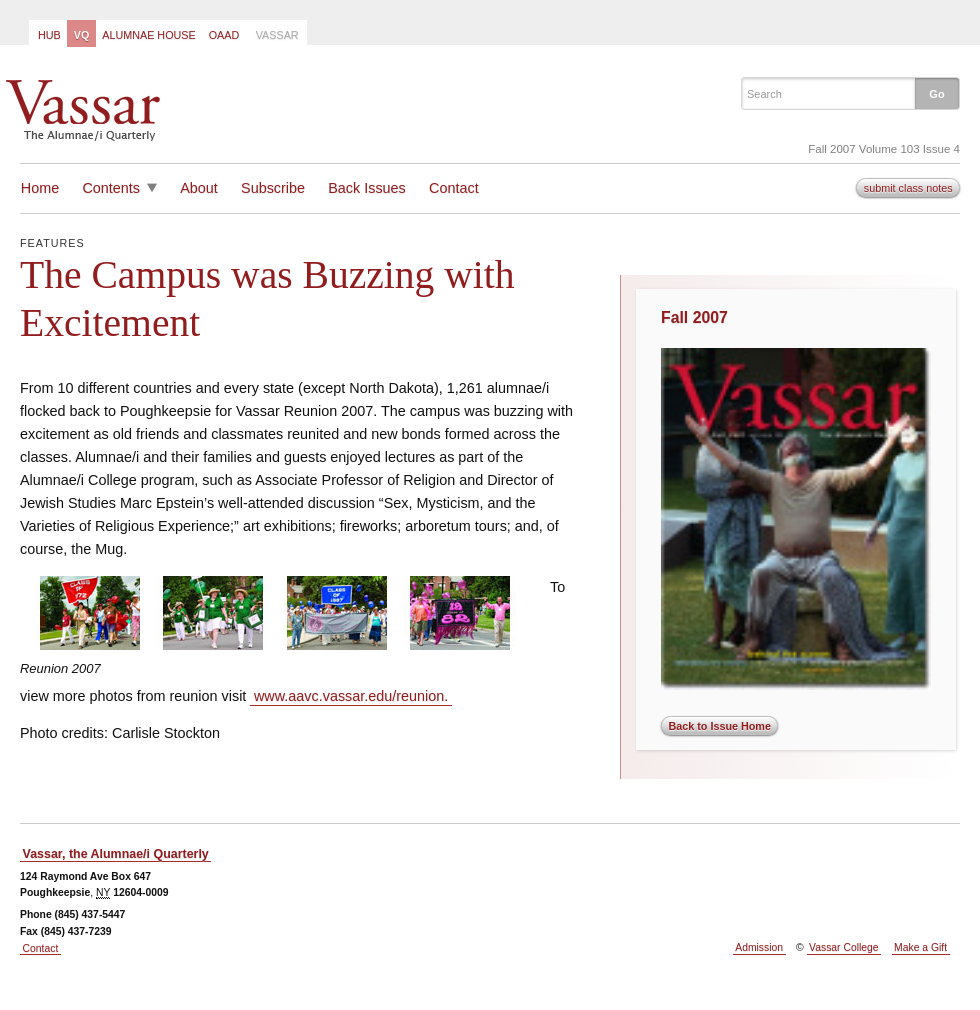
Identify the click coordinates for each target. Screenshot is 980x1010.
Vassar (277, 35)
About (199, 188)
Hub (49, 35)
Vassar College (843, 947)
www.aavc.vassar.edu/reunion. (351, 696)
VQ (82, 35)
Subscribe (273, 188)
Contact (454, 188)
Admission (759, 947)
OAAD (224, 35)
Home (40, 188)
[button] (937, 93)
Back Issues (367, 188)
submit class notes (908, 188)
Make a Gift (920, 947)
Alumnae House (148, 35)
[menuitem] (48, 33)
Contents (111, 188)
